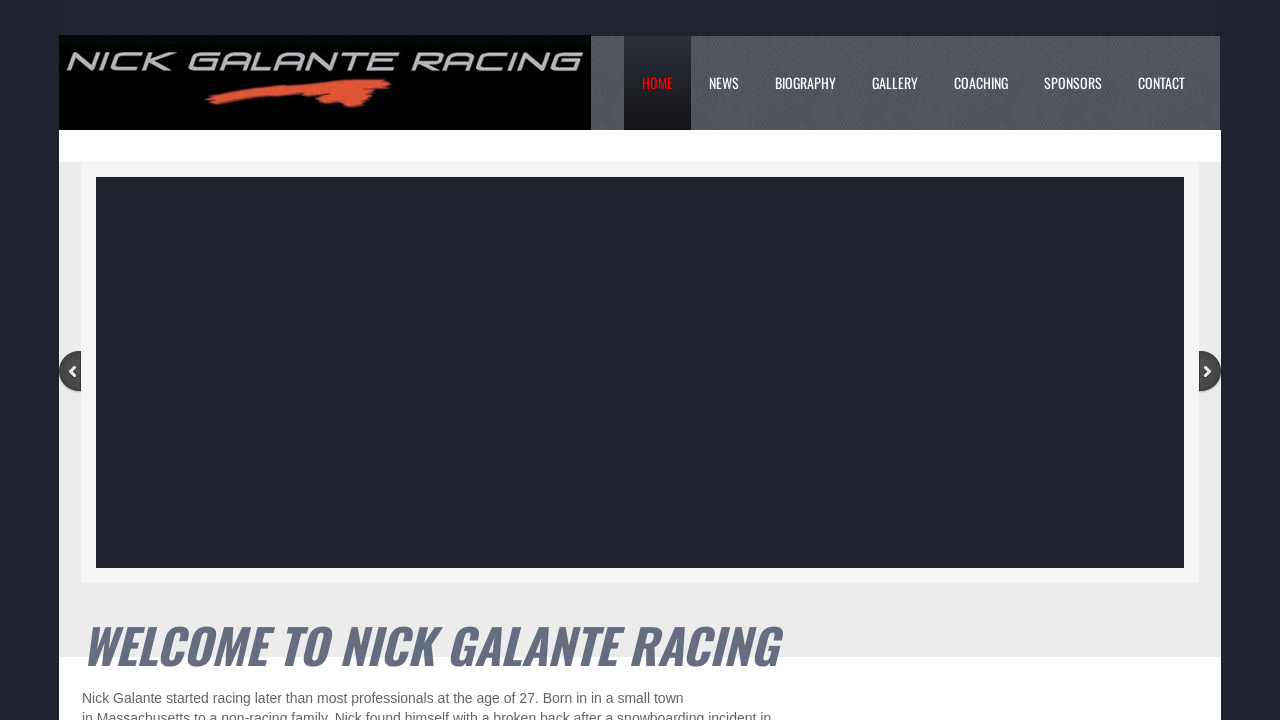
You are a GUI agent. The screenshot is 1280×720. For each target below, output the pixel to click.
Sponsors (1073, 82)
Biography (805, 82)
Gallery (895, 82)
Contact (1161, 82)
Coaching (981, 82)
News (724, 82)
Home (657, 82)
